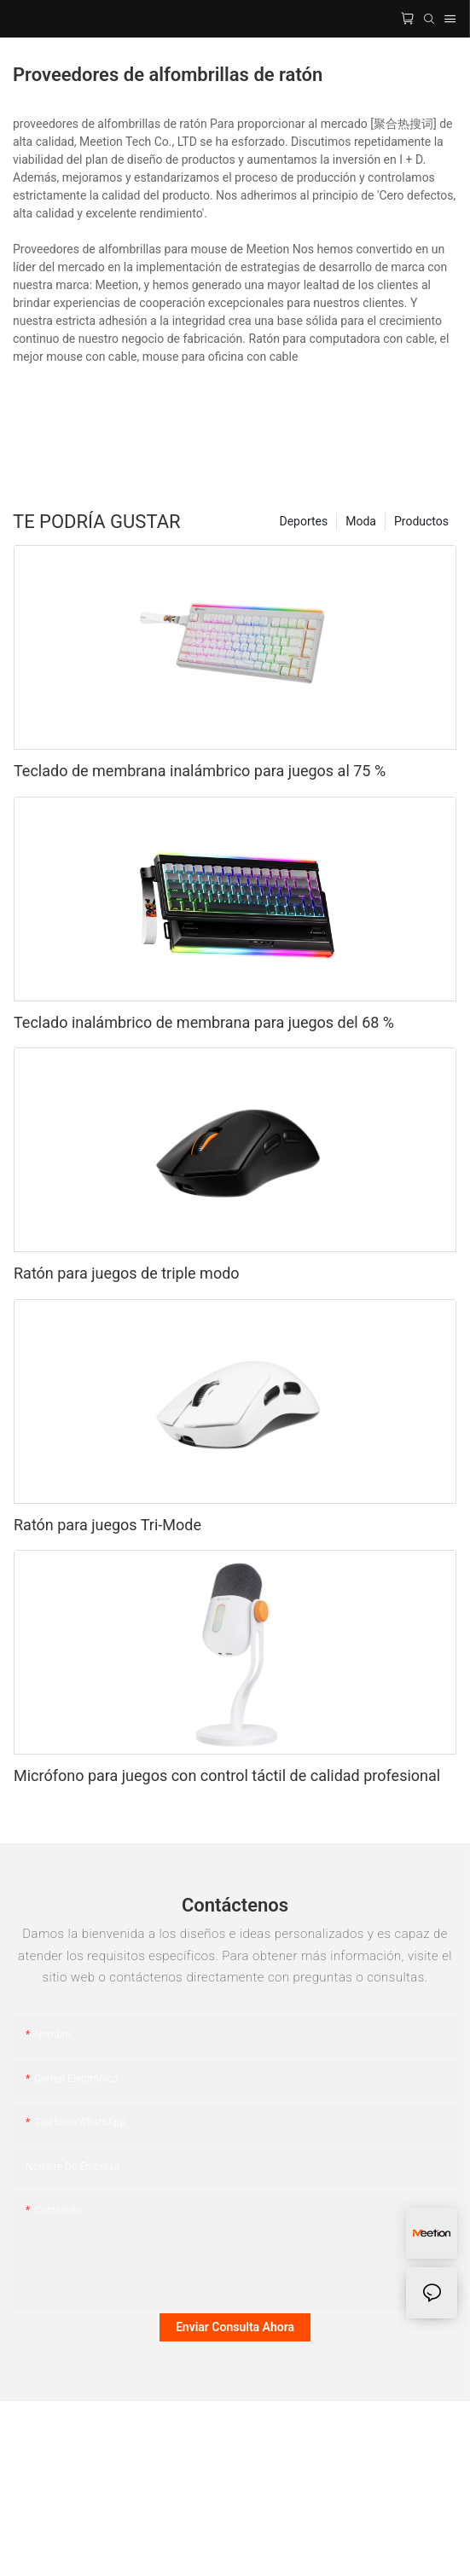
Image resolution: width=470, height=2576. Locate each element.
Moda (360, 521)
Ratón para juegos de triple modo (127, 1273)
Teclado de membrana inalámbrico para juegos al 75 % (200, 771)
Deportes (303, 521)
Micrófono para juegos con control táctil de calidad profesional (227, 1775)
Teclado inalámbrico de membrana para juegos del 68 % (204, 1022)
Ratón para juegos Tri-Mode (107, 1525)
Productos (421, 521)
